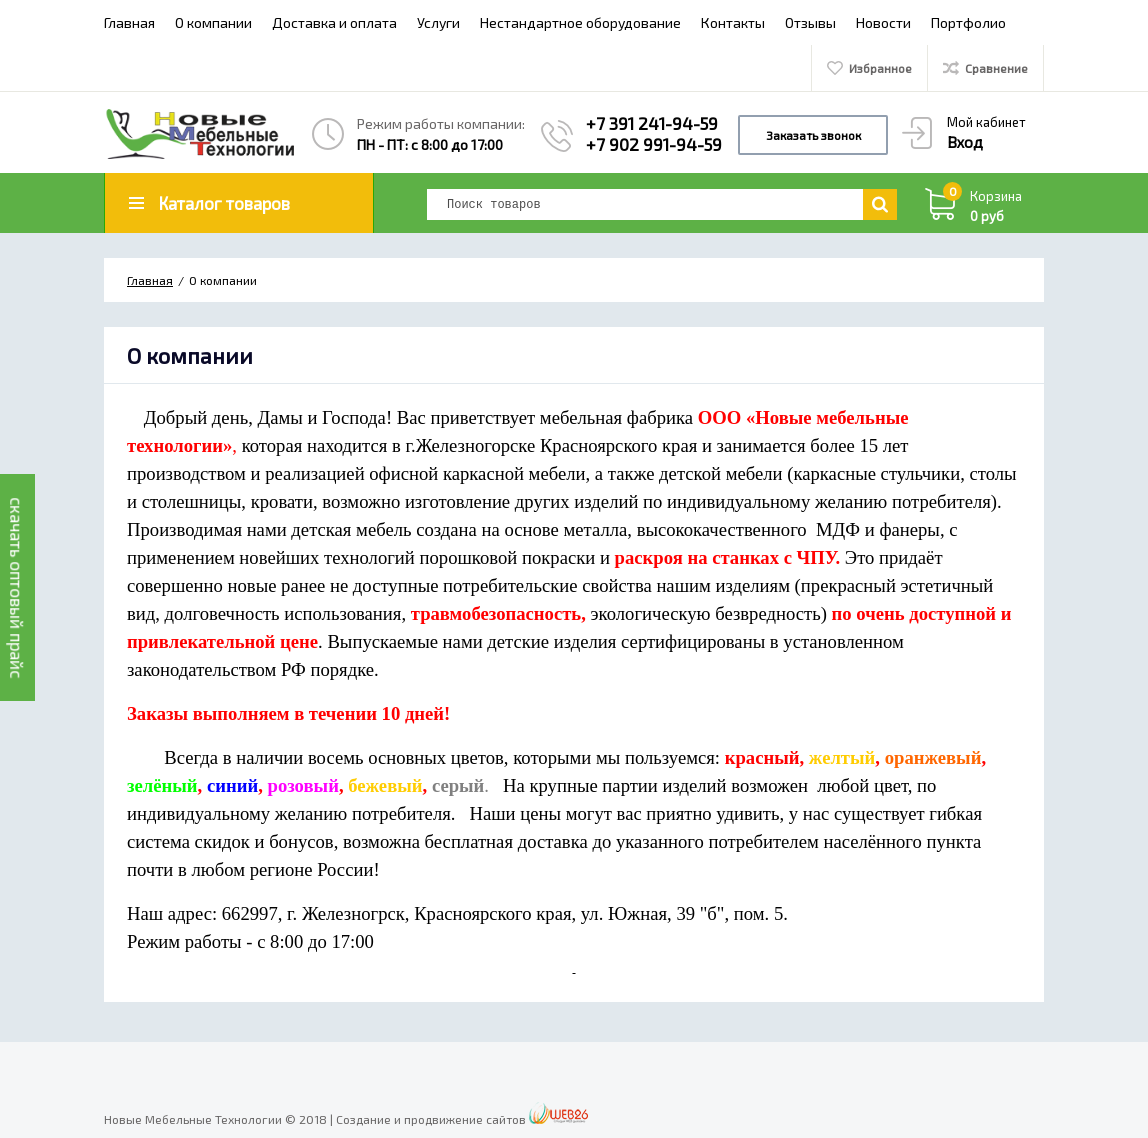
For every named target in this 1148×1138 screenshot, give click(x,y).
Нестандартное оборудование (580, 22)
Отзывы (810, 22)
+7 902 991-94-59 (654, 144)
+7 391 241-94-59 (652, 123)
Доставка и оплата (334, 22)
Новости (883, 22)
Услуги (438, 22)
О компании (213, 22)
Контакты (733, 22)
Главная (129, 22)
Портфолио (968, 22)
